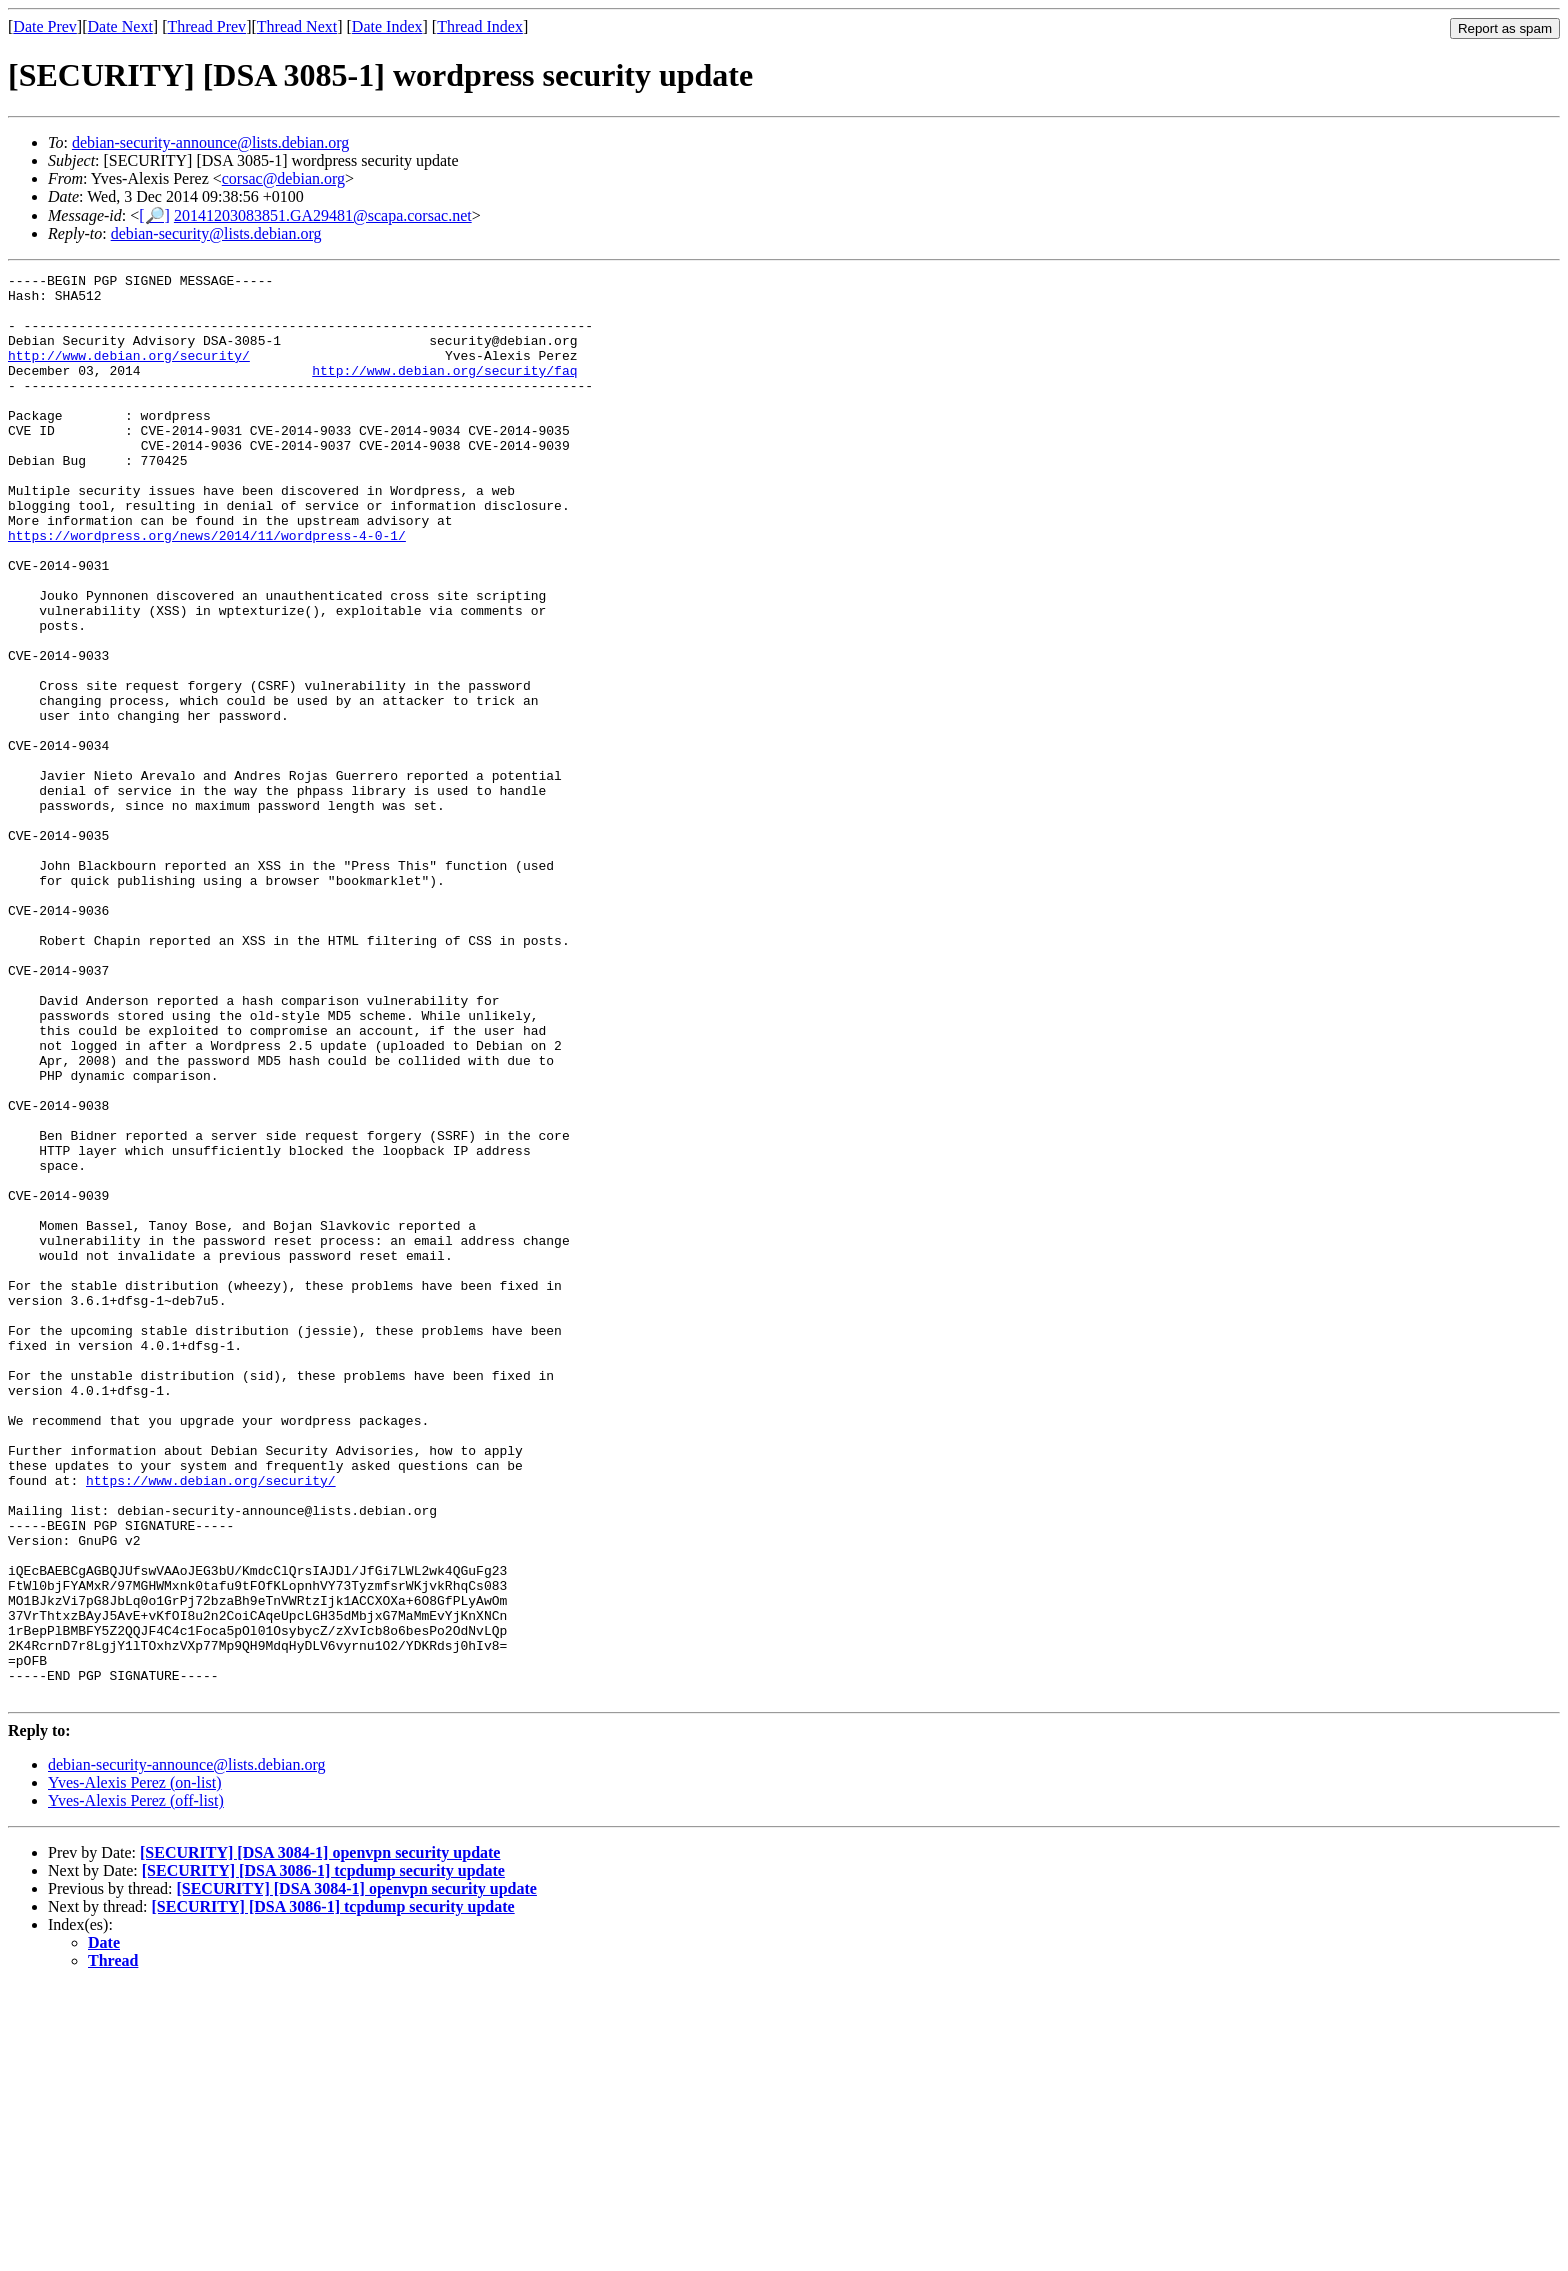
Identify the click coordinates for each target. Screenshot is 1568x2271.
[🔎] (154, 215)
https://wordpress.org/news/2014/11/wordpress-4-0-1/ (207, 589)
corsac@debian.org (283, 178)
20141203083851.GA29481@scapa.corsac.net (323, 215)
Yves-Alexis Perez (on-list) (134, 2067)
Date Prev (45, 26)
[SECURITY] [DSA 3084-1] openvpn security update (320, 2137)
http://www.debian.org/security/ (129, 373)
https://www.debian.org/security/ (211, 1723)
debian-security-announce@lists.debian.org (210, 142)
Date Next (120, 26)
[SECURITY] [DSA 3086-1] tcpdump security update (323, 2155)
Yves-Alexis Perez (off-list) (136, 2085)
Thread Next (297, 26)
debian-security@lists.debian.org (216, 233)
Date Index (387, 26)
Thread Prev (206, 26)
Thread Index (480, 26)
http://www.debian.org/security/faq (444, 391)
